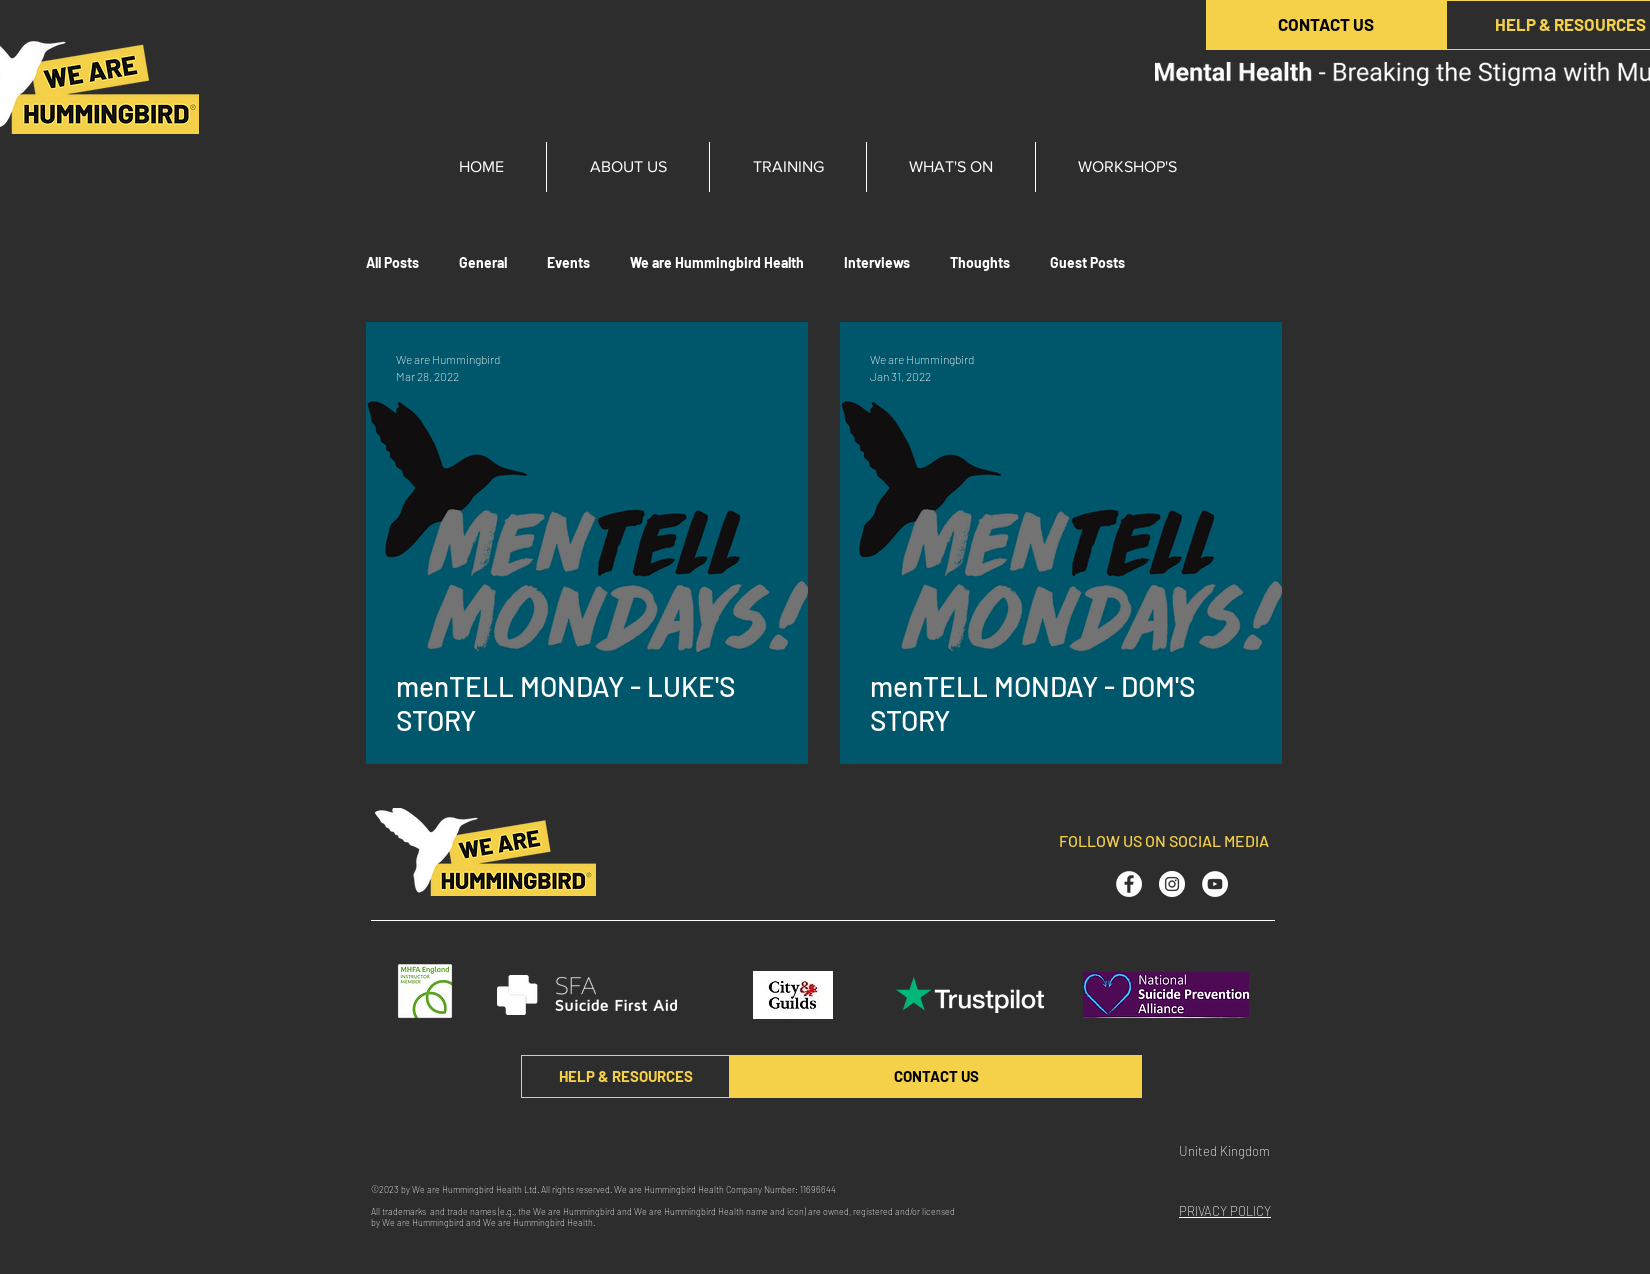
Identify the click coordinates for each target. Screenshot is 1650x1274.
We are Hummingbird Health (717, 262)
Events (568, 262)
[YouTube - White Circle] (1215, 884)
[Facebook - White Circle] (1129, 884)
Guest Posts (1087, 262)
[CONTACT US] (1326, 25)
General (483, 262)
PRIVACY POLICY (1225, 1211)
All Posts (392, 262)
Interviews (877, 262)
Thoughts (980, 262)
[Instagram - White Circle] (1172, 884)
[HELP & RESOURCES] (625, 1076)
